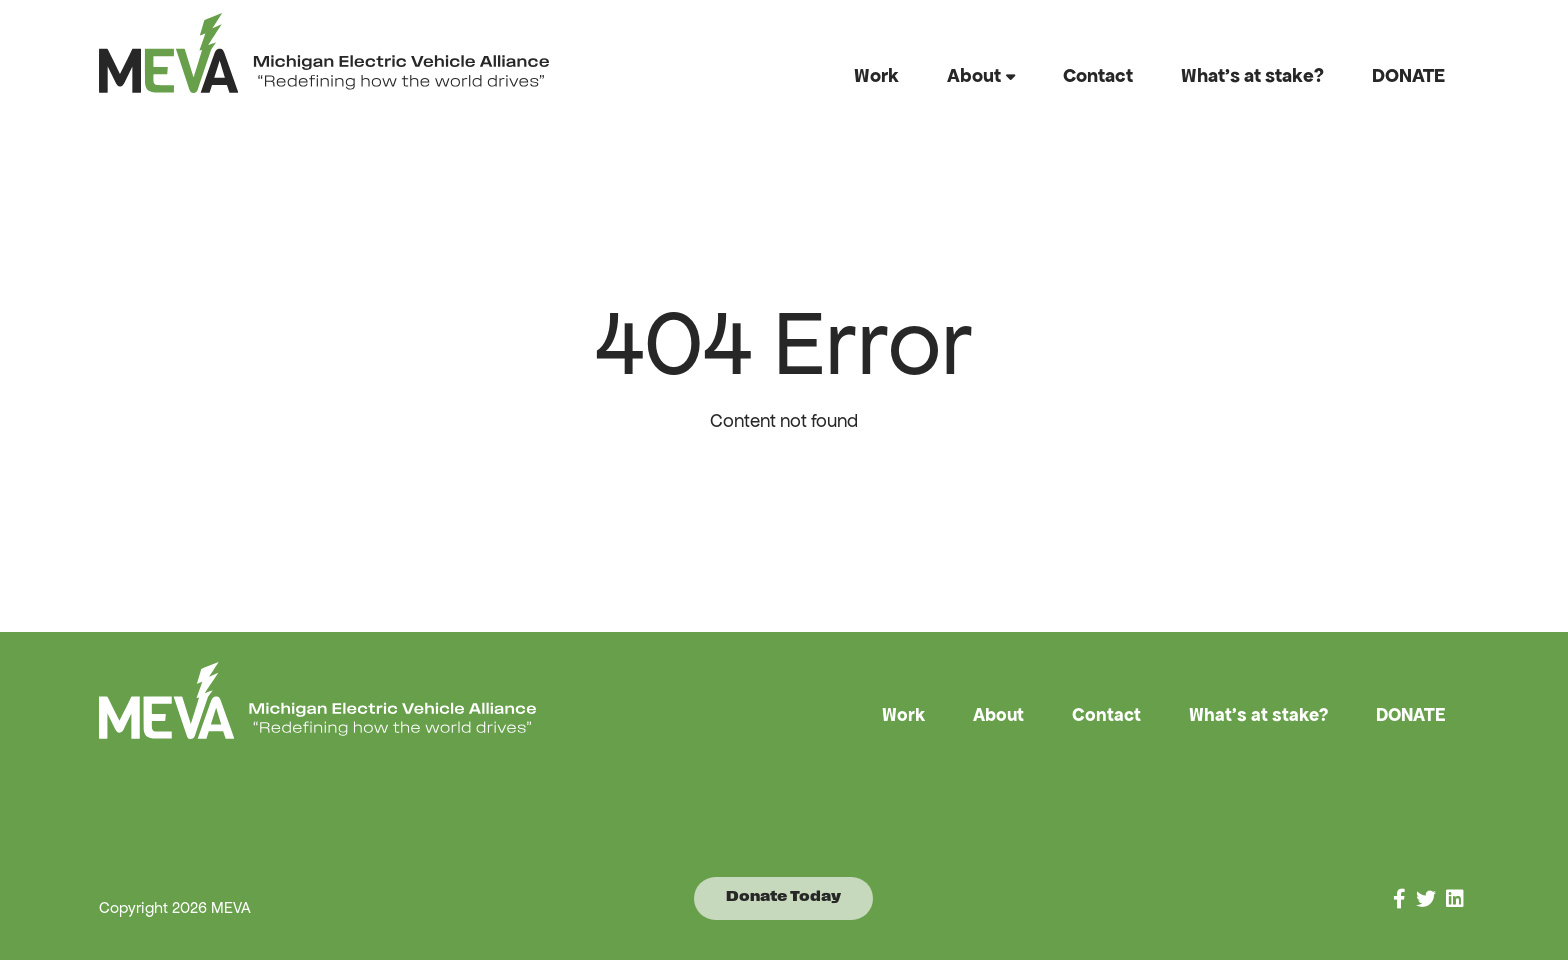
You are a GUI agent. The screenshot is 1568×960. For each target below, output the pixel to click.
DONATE (1408, 75)
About (974, 75)
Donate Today (783, 897)
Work (876, 75)
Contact (1098, 75)
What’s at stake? (1252, 75)
